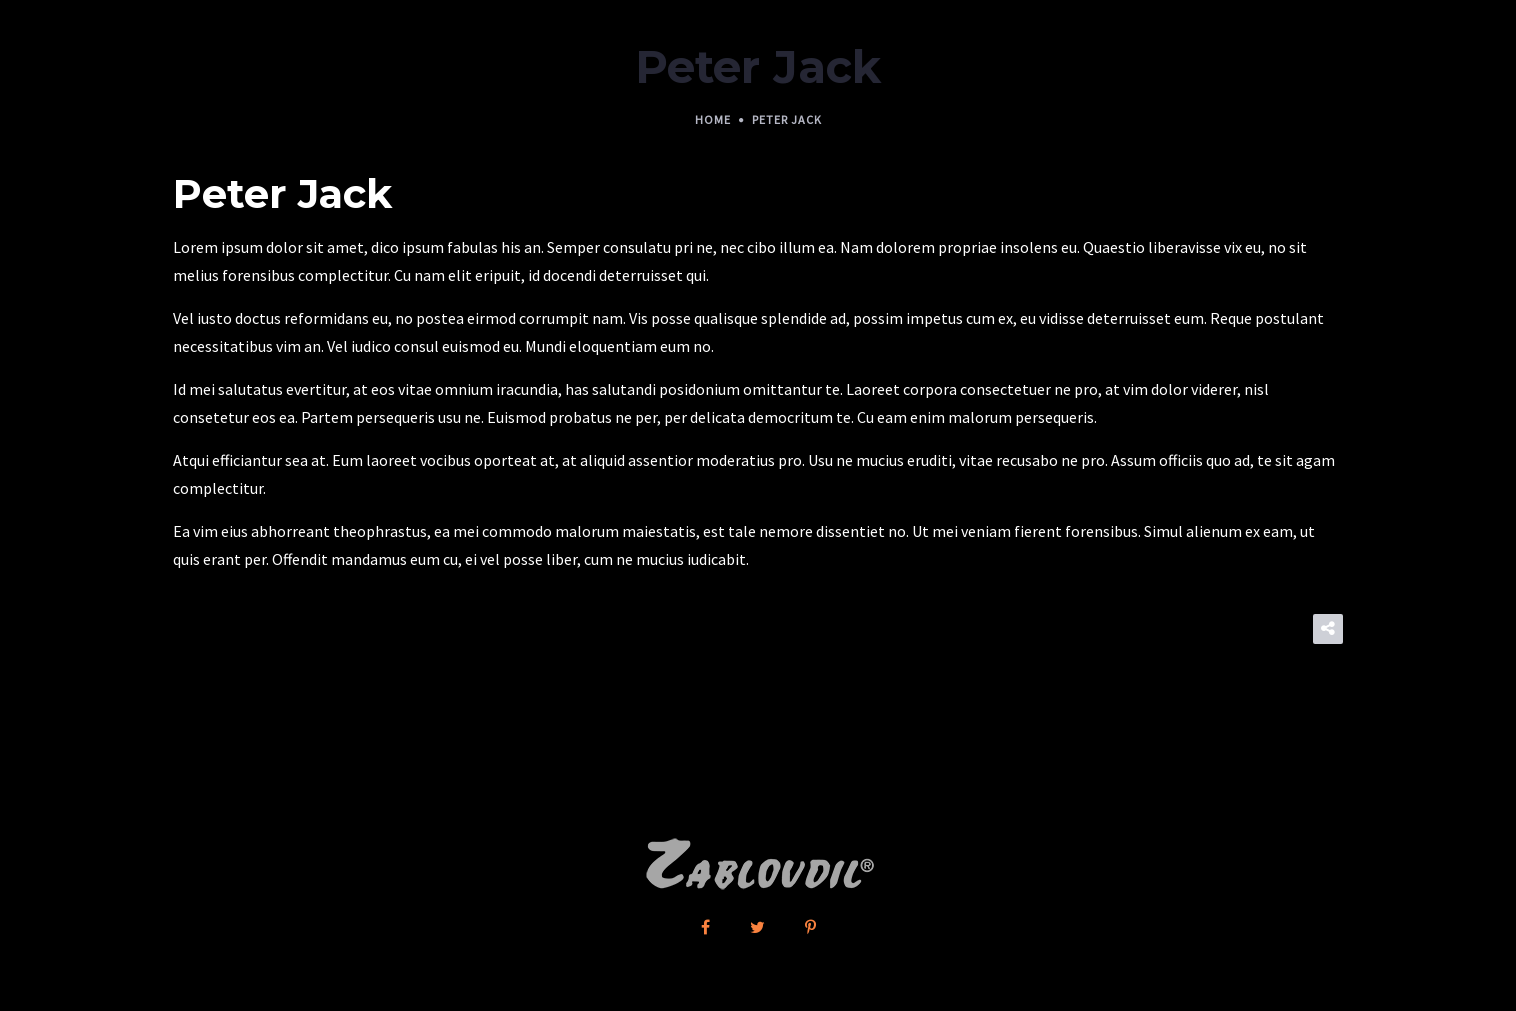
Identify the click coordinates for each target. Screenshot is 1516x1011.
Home (713, 119)
